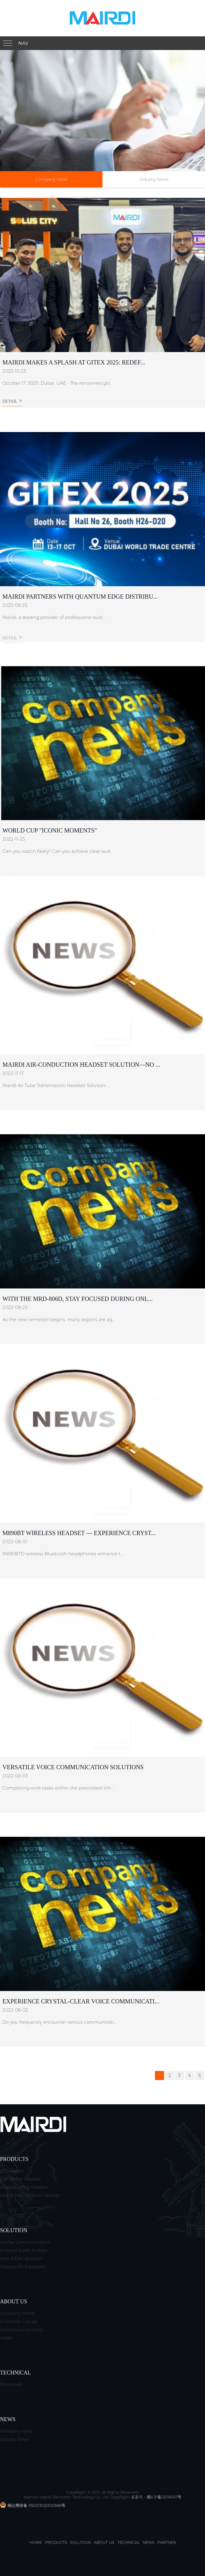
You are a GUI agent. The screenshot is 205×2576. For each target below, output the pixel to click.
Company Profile (17, 2313)
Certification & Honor (21, 2329)
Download (11, 2384)
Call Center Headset (20, 2179)
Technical (128, 2542)
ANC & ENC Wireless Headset (29, 2195)
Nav (23, 43)
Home (35, 2542)
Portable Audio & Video (24, 2250)
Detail (12, 406)
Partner (166, 2542)
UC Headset (12, 2171)
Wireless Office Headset (24, 2187)
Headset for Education (22, 2266)
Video (6, 2338)
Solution (80, 2542)
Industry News (153, 179)
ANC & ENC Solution (21, 2258)
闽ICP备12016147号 (164, 2497)
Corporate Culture (18, 2321)
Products (56, 2542)
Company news (51, 179)
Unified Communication (25, 2242)
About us (104, 2542)
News (148, 2542)
